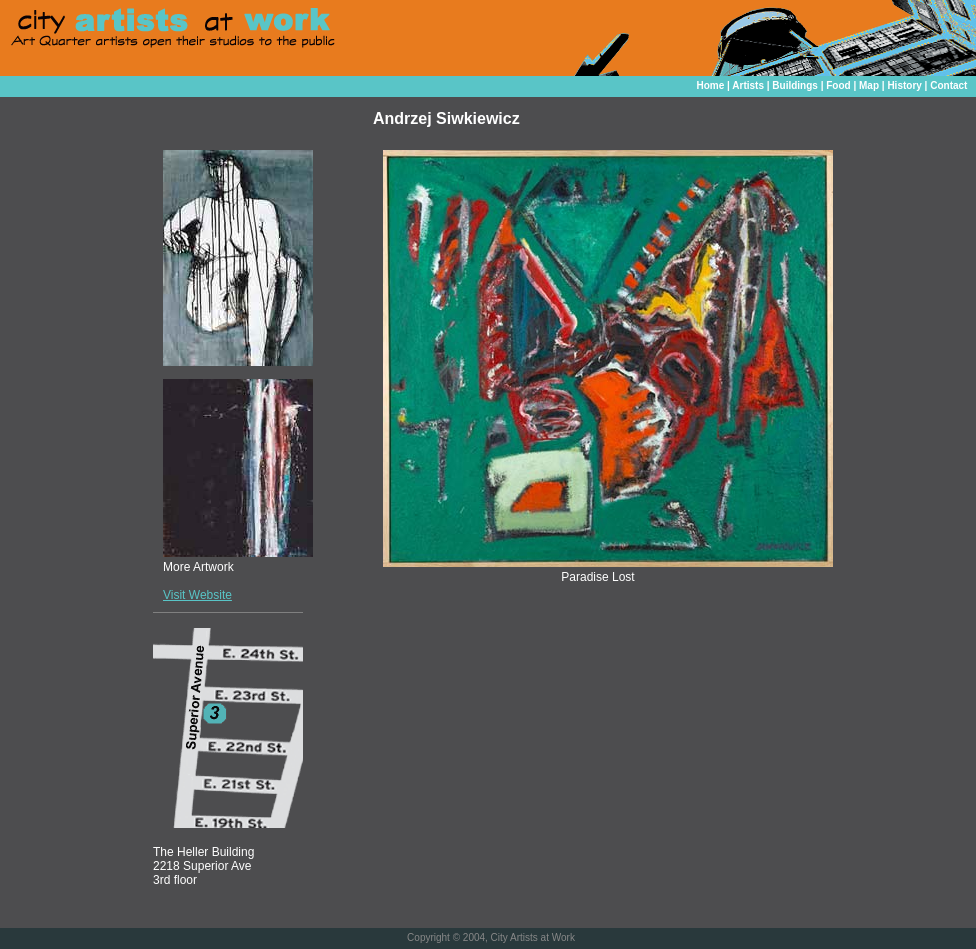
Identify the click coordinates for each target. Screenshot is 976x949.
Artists (748, 85)
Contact (948, 85)
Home (710, 85)
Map (869, 85)
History (904, 85)
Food (838, 85)
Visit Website (197, 595)
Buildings (795, 85)
